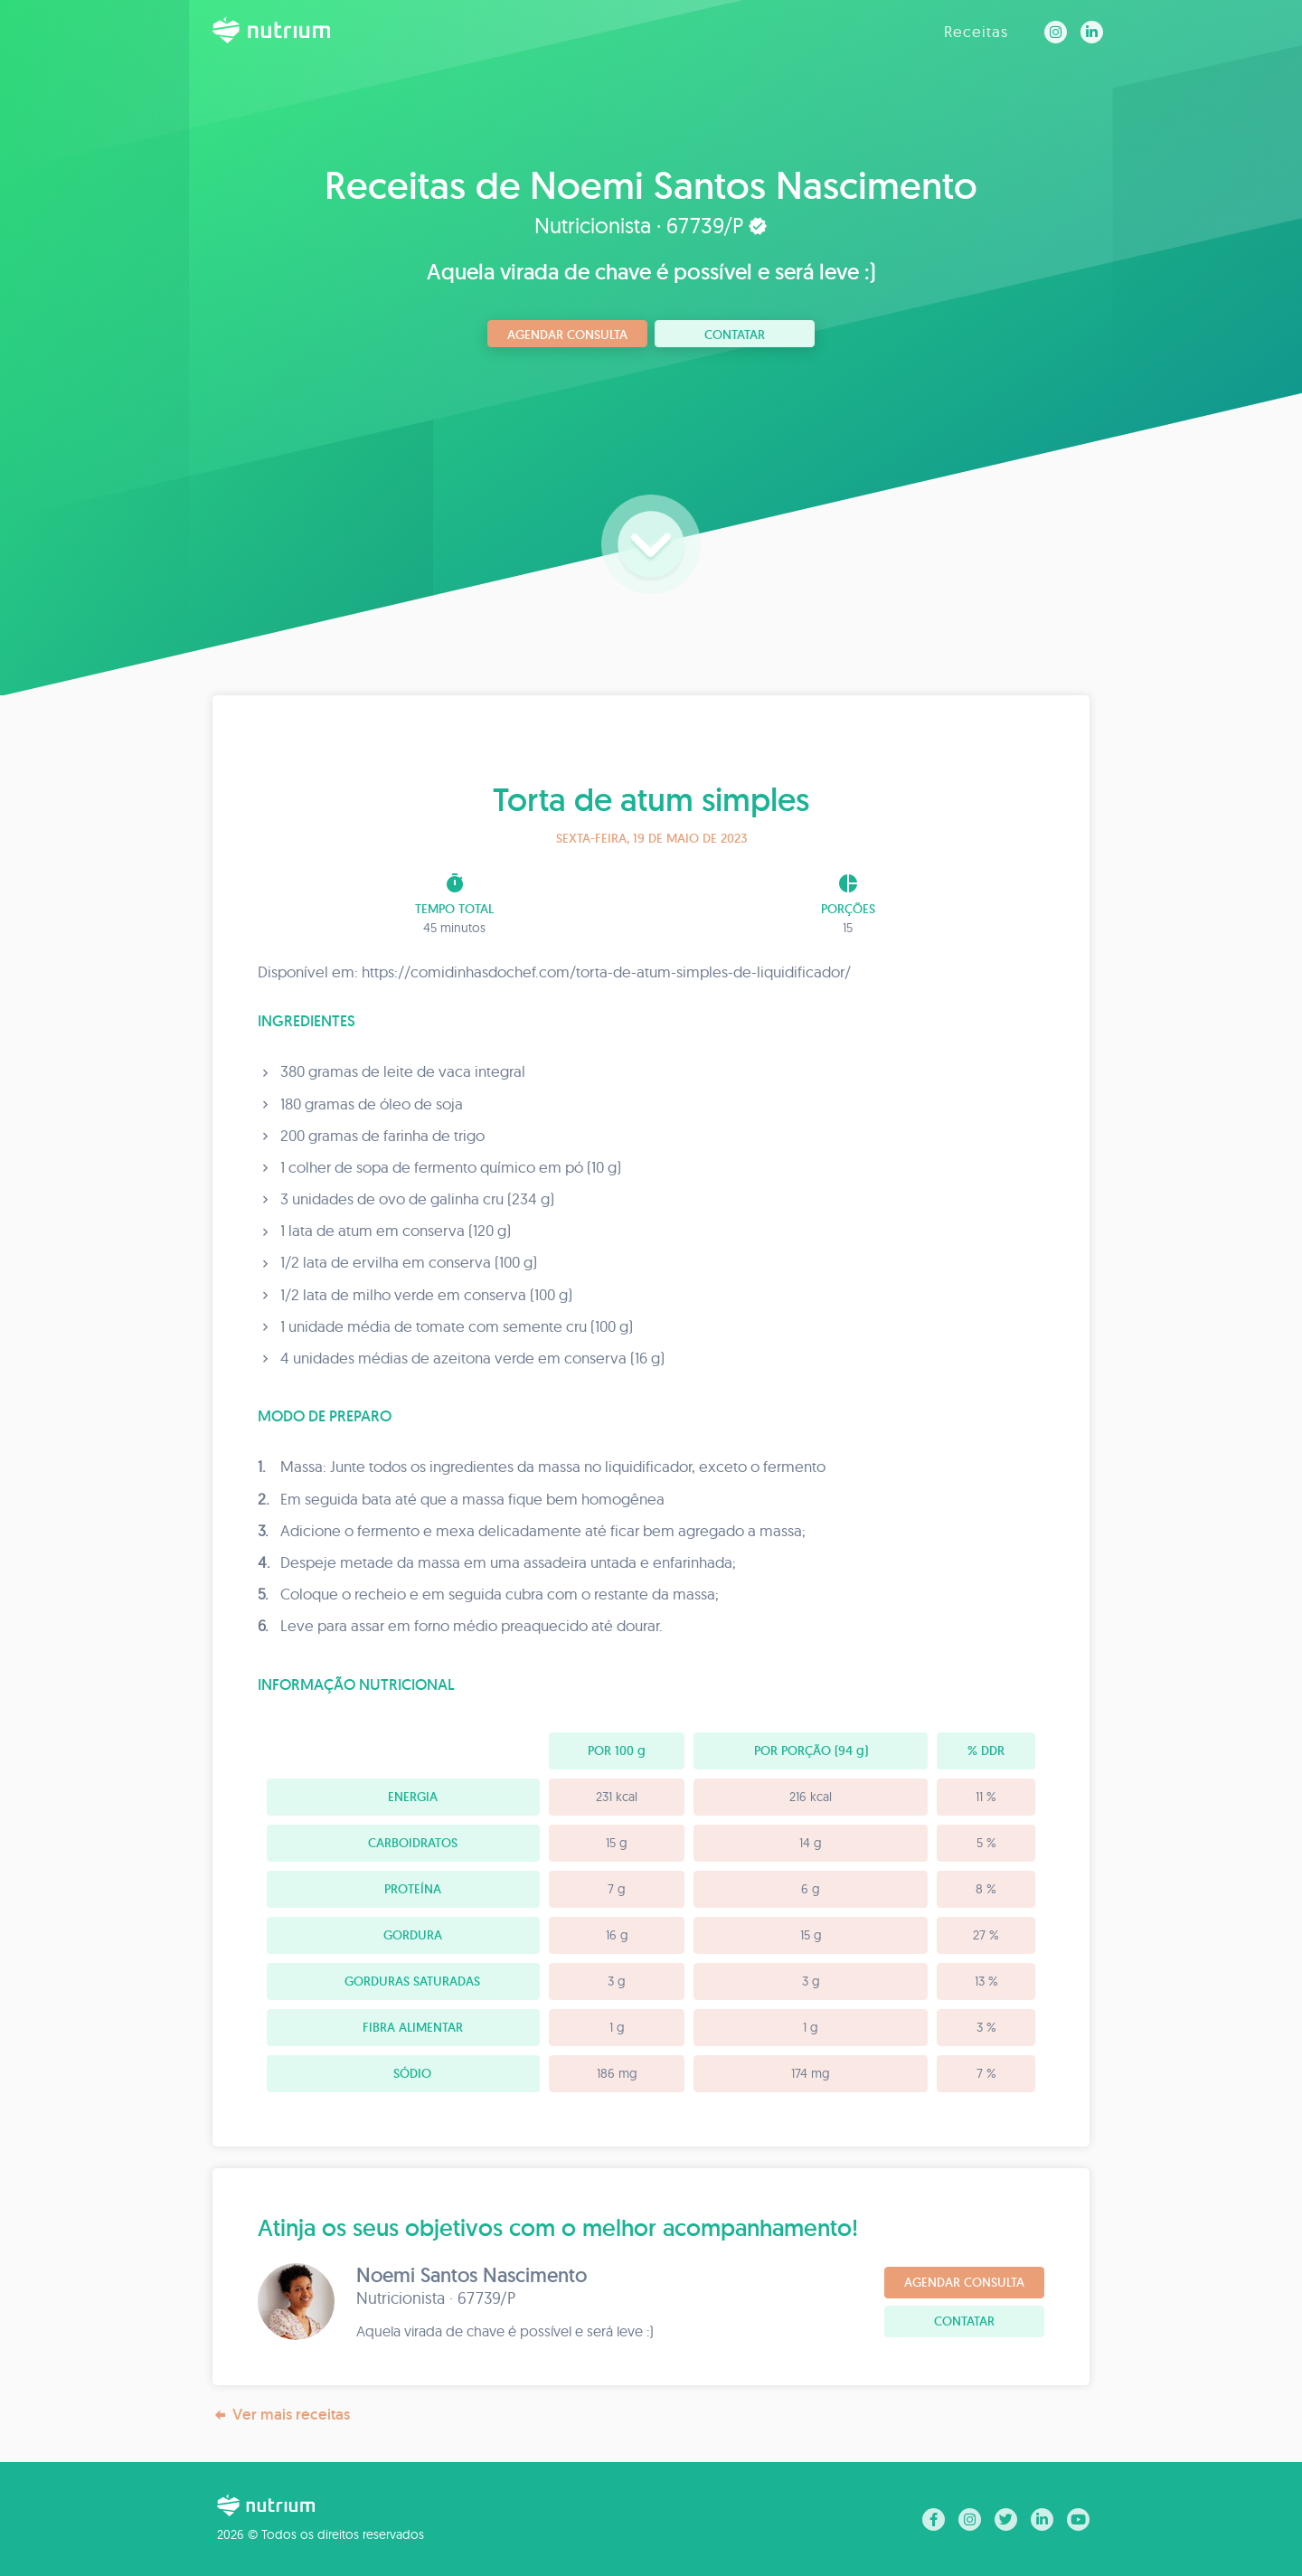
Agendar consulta (567, 334)
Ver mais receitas (281, 2414)
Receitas (976, 31)
